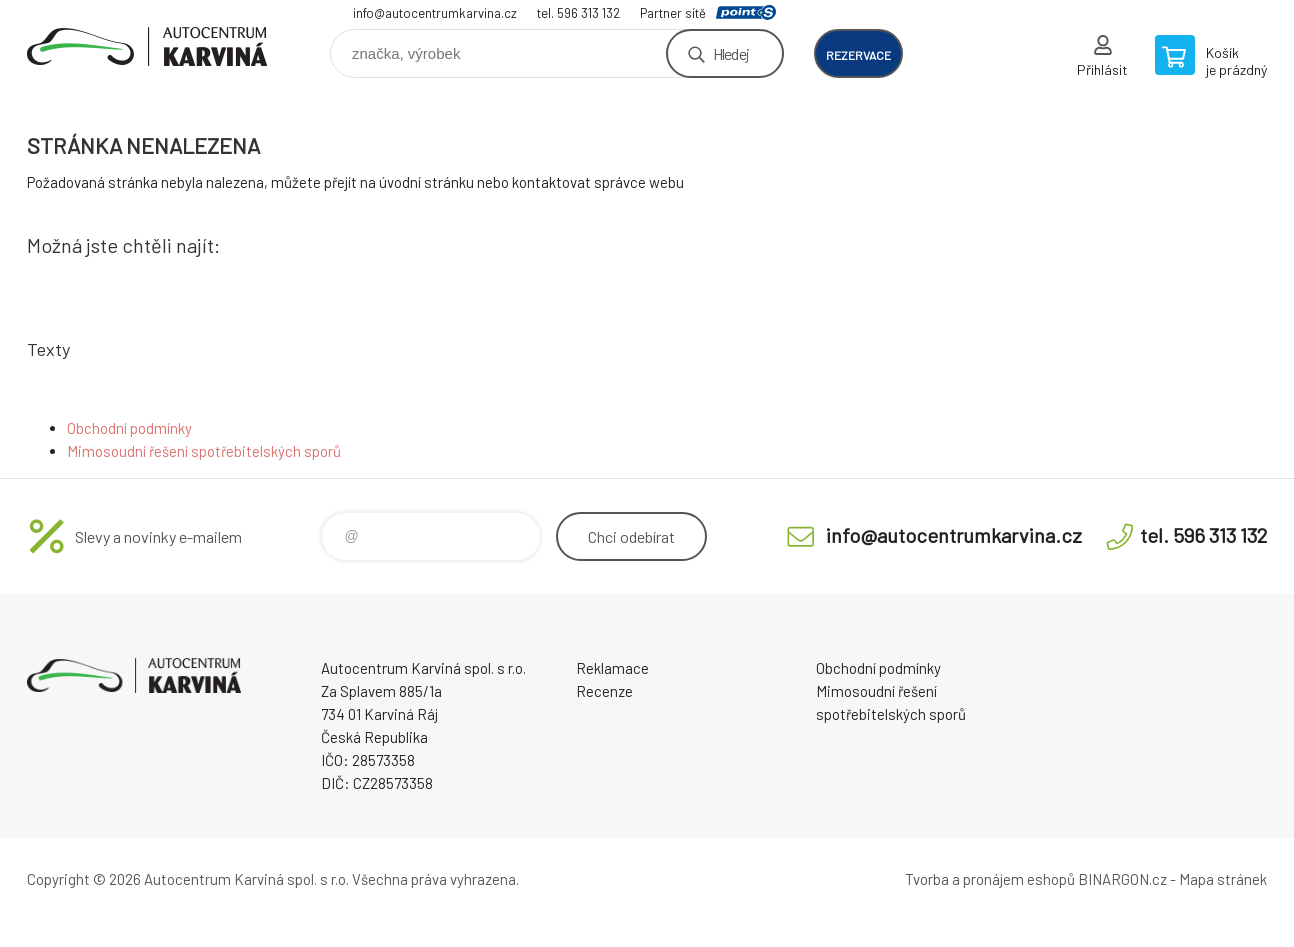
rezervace (858, 55)
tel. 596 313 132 (578, 13)
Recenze (604, 691)
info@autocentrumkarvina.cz (435, 13)
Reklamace (612, 668)
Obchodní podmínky (129, 428)
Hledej (731, 53)
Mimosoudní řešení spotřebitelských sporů (204, 451)
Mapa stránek (1223, 879)
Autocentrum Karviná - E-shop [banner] (147, 46)
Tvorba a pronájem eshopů (990, 879)
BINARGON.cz (1122, 879)
